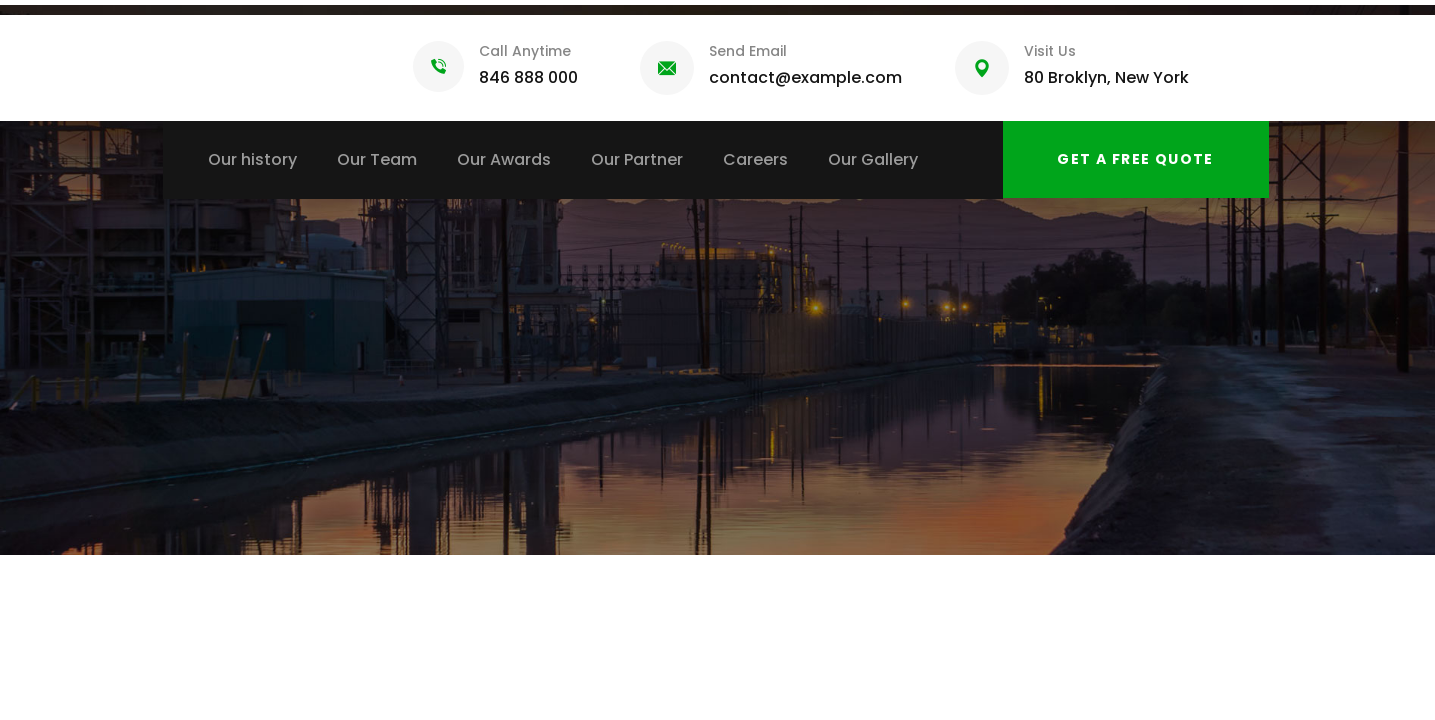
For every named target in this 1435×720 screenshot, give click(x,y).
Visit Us (1050, 51)
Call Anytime (525, 51)
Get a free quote (1135, 159)
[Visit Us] (982, 68)
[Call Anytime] (438, 66)
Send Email (748, 51)
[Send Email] (667, 68)
